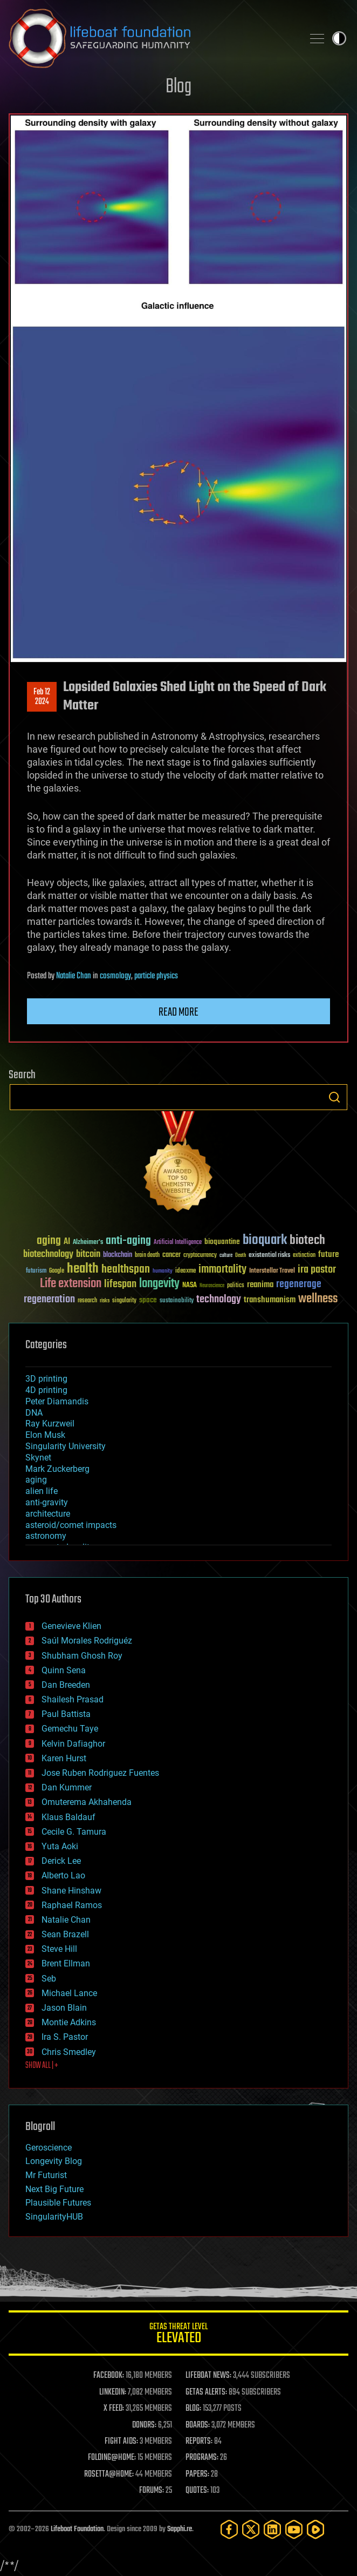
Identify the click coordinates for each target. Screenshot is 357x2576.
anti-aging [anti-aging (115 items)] (128, 1241)
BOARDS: (198, 2425)
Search (334, 1097)
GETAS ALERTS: (206, 2392)
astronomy (45, 1536)
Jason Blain (64, 2008)
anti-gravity (46, 1502)
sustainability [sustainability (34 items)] (177, 1301)
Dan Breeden (66, 1685)
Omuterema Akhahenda (87, 1802)
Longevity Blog (53, 2161)
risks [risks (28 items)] (104, 1300)
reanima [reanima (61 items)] (260, 1285)
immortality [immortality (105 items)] (222, 1269)
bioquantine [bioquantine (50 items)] (222, 1241)
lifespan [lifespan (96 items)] (120, 1284)
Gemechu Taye (70, 1728)
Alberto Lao (63, 1875)
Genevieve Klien (71, 1626)
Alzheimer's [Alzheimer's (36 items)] (88, 1243)
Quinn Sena (64, 1670)
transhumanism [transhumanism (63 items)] (270, 1300)
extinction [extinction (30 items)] (304, 1255)
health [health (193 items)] (83, 1269)
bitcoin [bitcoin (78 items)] (88, 1254)
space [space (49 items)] (148, 1299)
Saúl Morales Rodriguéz (87, 1640)
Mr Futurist (46, 2175)
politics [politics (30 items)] (235, 1285)
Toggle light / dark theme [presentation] (339, 38)
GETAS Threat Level (178, 2335)
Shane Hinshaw (71, 1890)
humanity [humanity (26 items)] (163, 1271)
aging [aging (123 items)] (49, 1241)
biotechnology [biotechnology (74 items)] (48, 1254)
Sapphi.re (179, 2529)
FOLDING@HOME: (112, 2458)
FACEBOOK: (108, 2376)
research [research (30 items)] (87, 1300)
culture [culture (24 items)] (225, 1256)
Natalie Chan (73, 976)
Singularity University (65, 1446)
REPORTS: (199, 2442)
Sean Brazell (65, 1934)
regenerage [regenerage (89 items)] (298, 1284)
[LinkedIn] (272, 2529)
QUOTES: (197, 2491)
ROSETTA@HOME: (109, 2474)
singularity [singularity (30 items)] (124, 1300)
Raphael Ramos (72, 1905)
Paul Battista (66, 1714)
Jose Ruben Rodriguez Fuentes (100, 1773)
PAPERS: (197, 2474)
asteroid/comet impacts (70, 1525)
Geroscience (48, 2147)
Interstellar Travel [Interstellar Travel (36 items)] (272, 1271)
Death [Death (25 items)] (240, 1256)
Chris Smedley (69, 2052)
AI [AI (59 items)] (67, 1242)
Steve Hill (59, 1949)
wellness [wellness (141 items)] (318, 1299)
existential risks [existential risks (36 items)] (269, 1256)
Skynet (38, 1457)
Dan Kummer (67, 1787)
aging (36, 1480)
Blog (178, 87)
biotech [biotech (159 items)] (307, 1240)
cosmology (115, 976)
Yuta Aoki (60, 1846)
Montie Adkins (69, 2022)
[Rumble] (315, 2529)
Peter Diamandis (56, 1401)
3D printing (46, 1379)
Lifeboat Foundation (77, 2529)
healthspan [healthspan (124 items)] (125, 1269)
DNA (34, 1413)
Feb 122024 (41, 697)
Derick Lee (61, 1861)
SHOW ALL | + (41, 2066)
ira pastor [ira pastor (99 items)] (317, 1269)
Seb (49, 1978)
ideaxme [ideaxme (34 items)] (185, 1271)
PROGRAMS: (202, 2458)
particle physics (156, 976)
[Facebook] (229, 2529)
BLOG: (193, 2409)
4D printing (46, 1390)
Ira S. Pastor (65, 2037)
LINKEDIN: (112, 2392)
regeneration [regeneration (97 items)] (49, 1299)
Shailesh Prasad (73, 1699)
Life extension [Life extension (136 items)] (70, 1284)
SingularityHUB (54, 2217)
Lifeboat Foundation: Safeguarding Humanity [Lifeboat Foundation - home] (151, 38)
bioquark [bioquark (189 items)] (265, 1240)
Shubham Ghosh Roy (82, 1656)
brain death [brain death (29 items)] (147, 1255)
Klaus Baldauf (68, 1817)
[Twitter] (250, 2529)
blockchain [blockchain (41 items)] (117, 1255)
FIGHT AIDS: (121, 2442)
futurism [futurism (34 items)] (36, 1271)
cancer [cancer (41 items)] (171, 1255)
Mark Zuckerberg (57, 1469)
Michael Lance (69, 1993)
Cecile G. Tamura (74, 1832)
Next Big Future (54, 2189)
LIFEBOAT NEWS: (208, 2376)
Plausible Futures (58, 2203)
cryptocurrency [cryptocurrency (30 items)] (200, 1255)
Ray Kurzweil (49, 1423)
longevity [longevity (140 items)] (159, 1284)
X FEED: (114, 2409)
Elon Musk (45, 1435)
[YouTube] (294, 2529)
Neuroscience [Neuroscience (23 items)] (212, 1286)
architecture (47, 1514)
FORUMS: (151, 2491)
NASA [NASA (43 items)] (189, 1285)
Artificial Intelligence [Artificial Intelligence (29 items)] (178, 1242)
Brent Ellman (66, 1963)
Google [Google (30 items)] (56, 1271)
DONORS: (144, 2425)
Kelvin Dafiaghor (73, 1744)
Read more (178, 1012)
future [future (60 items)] (328, 1254)
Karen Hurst (64, 1758)
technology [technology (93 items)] (218, 1300)
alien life (41, 1491)
